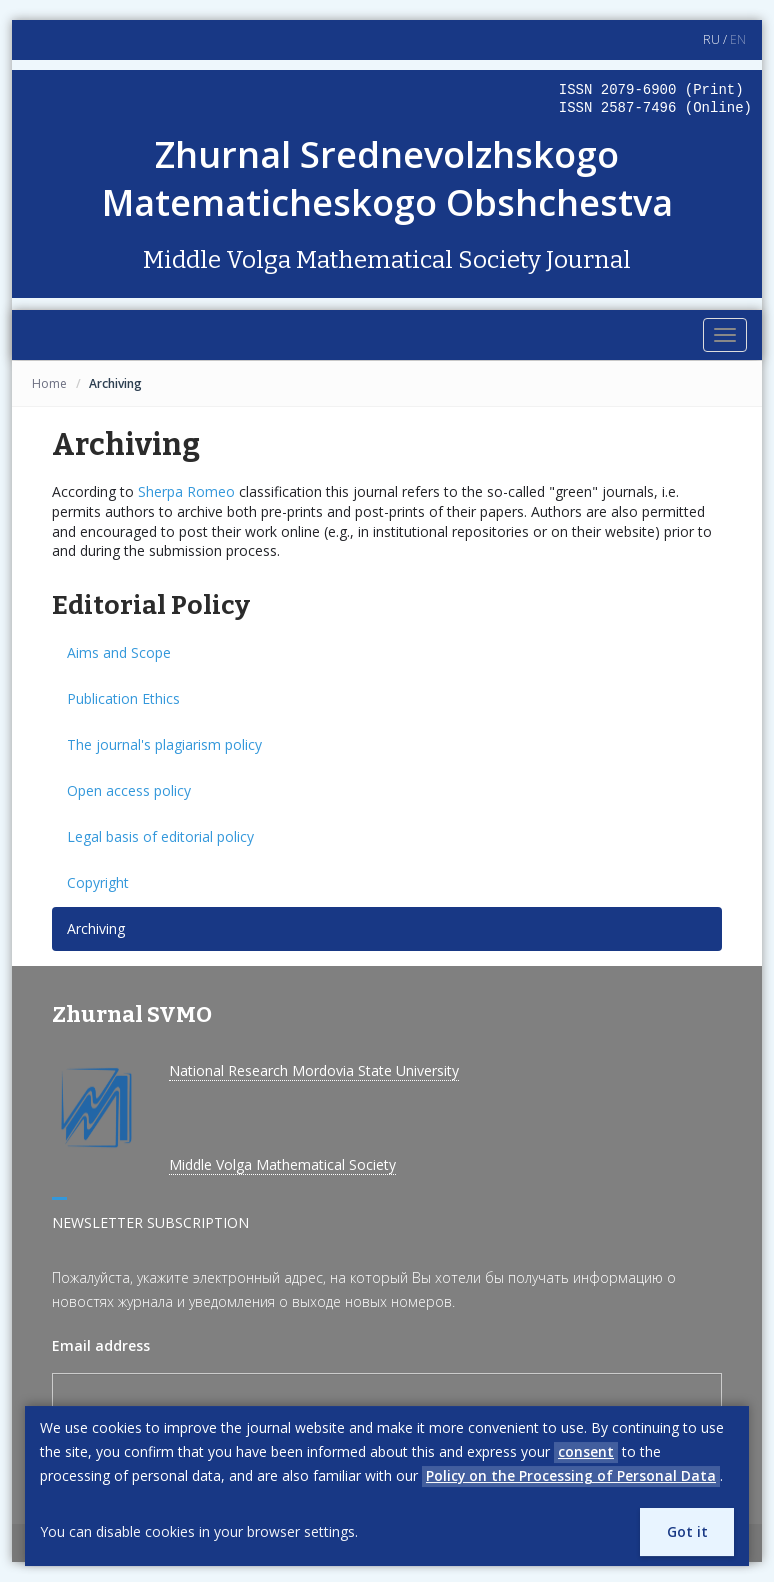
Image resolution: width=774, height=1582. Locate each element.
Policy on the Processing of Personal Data (571, 1475)
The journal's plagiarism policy (164, 744)
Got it (686, 1531)
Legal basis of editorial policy (160, 836)
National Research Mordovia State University (314, 1070)
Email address (101, 1345)
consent (586, 1451)
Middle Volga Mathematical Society (282, 1164)
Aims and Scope (119, 652)
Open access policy (129, 790)
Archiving (96, 928)
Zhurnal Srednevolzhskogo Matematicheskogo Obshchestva (387, 178)
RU (711, 39)
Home (49, 383)
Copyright (98, 882)
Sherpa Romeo (186, 491)
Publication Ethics (123, 698)
